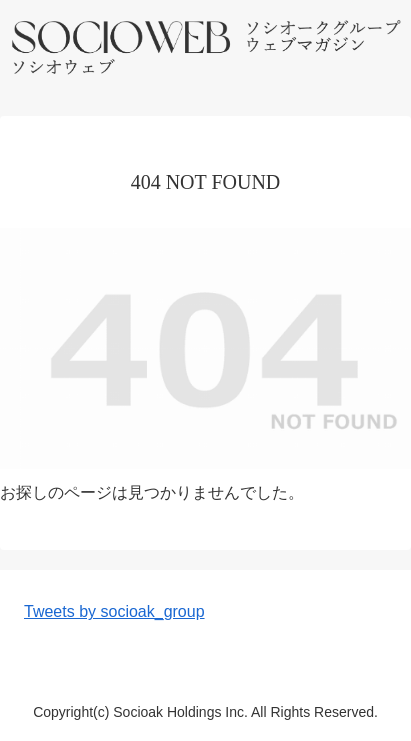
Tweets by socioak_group (114, 611)
